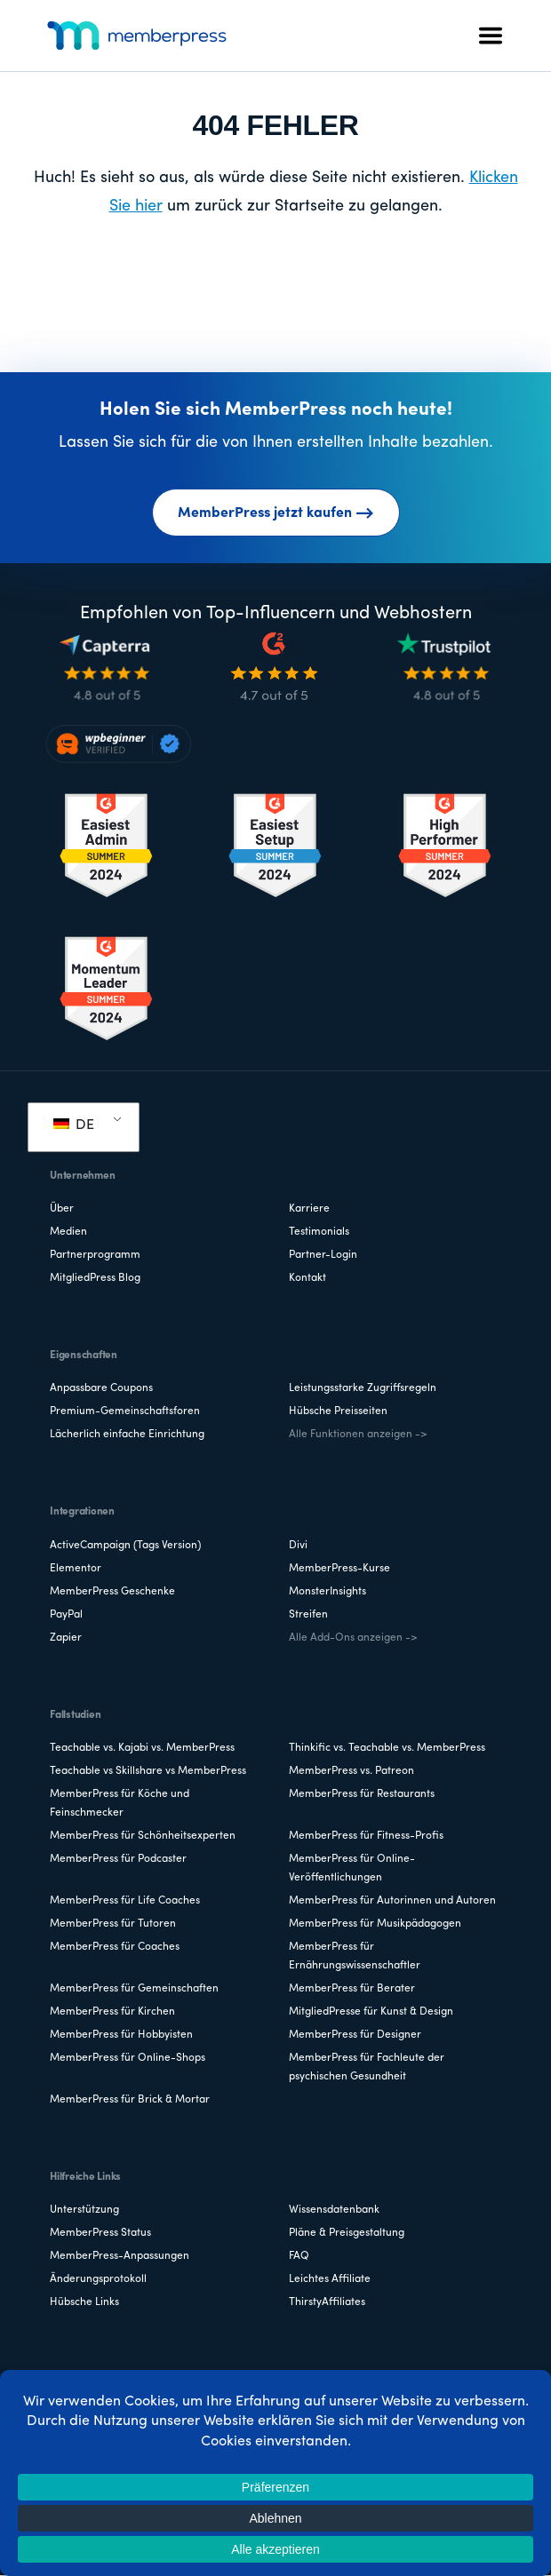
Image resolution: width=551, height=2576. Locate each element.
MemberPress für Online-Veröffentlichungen (352, 1868)
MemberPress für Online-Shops (127, 2058)
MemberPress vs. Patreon (351, 1771)
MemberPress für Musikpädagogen (375, 1924)
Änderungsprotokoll (98, 2279)
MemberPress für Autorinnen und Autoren (392, 1901)
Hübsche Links (84, 2302)
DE (73, 1125)
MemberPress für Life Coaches (125, 1901)
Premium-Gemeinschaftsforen (125, 1411)
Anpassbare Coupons (101, 1388)
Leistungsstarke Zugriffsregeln (362, 1388)
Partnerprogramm (95, 1255)
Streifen (308, 1615)
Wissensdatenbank (334, 2210)
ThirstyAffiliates (327, 2302)
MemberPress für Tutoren (113, 1924)
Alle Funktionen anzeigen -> (358, 1434)
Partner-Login (323, 1255)
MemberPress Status (100, 2233)
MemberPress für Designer (355, 2035)
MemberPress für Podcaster (118, 1859)
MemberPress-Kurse (339, 1568)
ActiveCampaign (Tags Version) (125, 1545)
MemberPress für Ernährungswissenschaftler (354, 1956)
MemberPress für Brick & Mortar (130, 2100)
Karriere (309, 1209)
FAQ (299, 2256)
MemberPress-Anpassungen (119, 2256)
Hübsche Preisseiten (338, 1411)
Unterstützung (84, 2210)
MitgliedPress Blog (95, 1278)
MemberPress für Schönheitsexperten (143, 1836)
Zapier (66, 1638)
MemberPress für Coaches (115, 1947)
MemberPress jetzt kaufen (276, 513)
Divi (298, 1545)
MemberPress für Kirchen (112, 2012)
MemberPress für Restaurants (362, 1794)
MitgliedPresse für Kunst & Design (371, 2012)
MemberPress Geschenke (112, 1591)
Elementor (75, 1568)
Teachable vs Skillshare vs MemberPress (148, 1771)
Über (62, 1209)
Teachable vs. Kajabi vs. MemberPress (142, 1748)
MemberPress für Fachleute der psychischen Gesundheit (366, 2067)
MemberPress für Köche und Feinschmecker (119, 1803)
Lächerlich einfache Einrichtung (127, 1434)
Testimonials (319, 1232)
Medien (68, 1232)
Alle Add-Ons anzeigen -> (353, 1638)
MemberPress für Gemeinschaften (134, 1989)
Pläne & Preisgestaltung (346, 2233)
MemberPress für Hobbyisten (121, 2035)
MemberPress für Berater (352, 1989)
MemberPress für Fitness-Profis (366, 1836)
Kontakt (307, 1278)
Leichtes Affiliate (330, 2279)
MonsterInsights (327, 1591)
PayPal (66, 1615)
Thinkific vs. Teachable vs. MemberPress (387, 1748)
